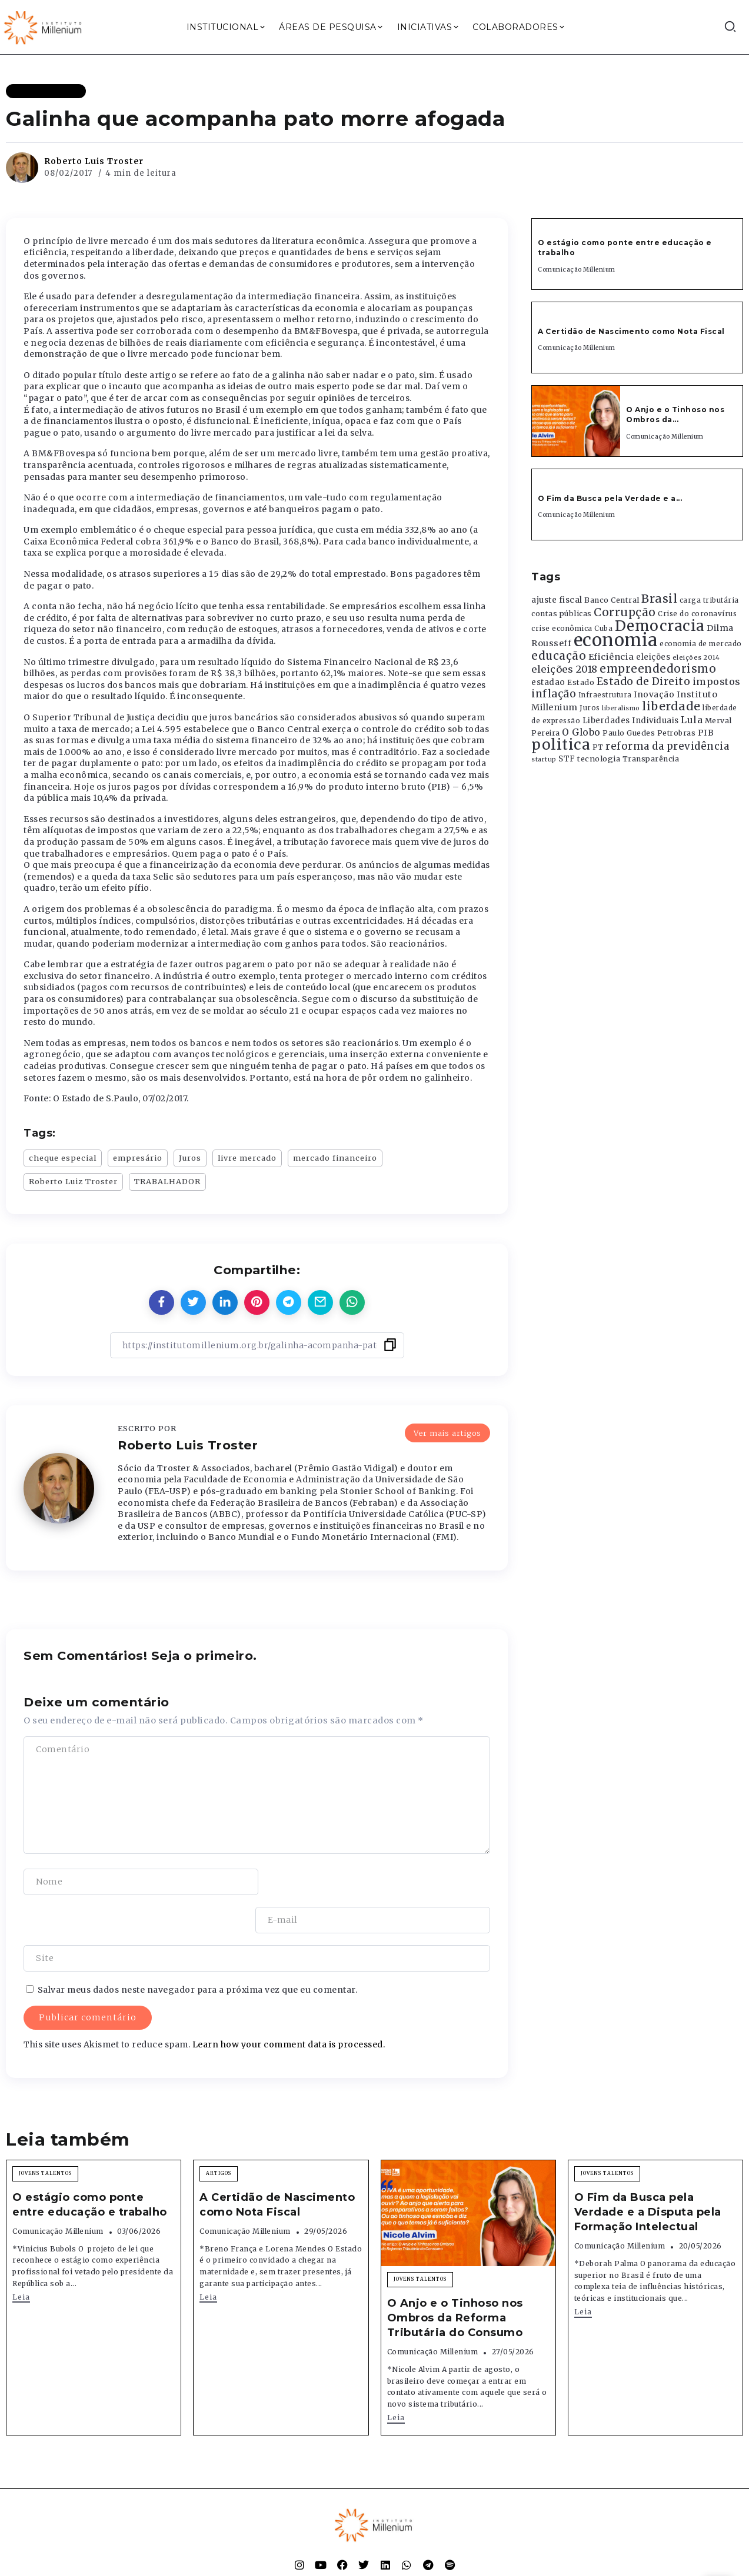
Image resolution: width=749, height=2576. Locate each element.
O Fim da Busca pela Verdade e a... (610, 498)
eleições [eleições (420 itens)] (653, 657)
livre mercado (247, 1157)
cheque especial (62, 1157)
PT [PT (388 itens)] (598, 747)
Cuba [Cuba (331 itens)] (603, 628)
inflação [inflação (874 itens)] (553, 693)
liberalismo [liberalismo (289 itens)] (621, 708)
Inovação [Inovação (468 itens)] (654, 695)
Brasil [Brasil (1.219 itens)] (659, 599)
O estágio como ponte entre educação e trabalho (89, 2166)
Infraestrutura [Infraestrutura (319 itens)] (605, 695)
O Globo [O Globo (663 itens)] (581, 732)
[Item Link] (576, 421)
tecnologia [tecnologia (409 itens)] (598, 758)
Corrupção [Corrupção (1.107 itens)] (625, 612)
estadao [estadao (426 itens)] (548, 682)
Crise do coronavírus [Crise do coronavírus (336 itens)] (697, 614)
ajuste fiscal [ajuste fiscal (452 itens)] (556, 600)
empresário (137, 1157)
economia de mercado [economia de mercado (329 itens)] (701, 644)
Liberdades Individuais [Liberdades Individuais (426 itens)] (630, 721)
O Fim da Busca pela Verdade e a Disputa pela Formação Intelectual (647, 2174)
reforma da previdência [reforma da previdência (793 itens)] (667, 746)
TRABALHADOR (167, 1181)
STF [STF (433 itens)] (566, 759)
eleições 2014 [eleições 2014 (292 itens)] (696, 657)
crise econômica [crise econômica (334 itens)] (561, 628)
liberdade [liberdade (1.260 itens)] (671, 706)
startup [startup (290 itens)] (544, 759)
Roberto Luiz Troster (73, 1181)
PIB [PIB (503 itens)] (706, 732)
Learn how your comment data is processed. (288, 2006)
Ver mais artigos (447, 1432)
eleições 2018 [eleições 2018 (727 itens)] (564, 669)
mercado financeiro (335, 1157)
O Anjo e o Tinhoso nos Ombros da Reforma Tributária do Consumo (455, 2279)
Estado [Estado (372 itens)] (580, 682)
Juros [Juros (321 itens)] (590, 708)
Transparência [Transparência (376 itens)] (651, 758)
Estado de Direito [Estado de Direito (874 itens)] (644, 681)
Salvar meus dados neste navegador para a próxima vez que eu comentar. (198, 1951)
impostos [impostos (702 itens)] (717, 681)
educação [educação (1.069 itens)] (558, 656)
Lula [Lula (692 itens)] (692, 720)
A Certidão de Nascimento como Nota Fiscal (631, 331)
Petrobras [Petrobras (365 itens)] (676, 733)
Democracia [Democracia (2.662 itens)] (660, 626)
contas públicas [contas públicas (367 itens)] (561, 613)
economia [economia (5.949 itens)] (616, 640)
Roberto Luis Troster (94, 161)
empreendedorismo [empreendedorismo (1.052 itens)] (658, 669)
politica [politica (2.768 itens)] (560, 745)
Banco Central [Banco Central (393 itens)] (612, 600)
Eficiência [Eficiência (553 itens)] (611, 656)
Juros (190, 1157)
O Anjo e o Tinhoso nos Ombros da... (675, 414)
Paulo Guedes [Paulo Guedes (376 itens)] (628, 733)
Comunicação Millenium (576, 269)
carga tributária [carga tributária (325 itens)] (709, 600)
